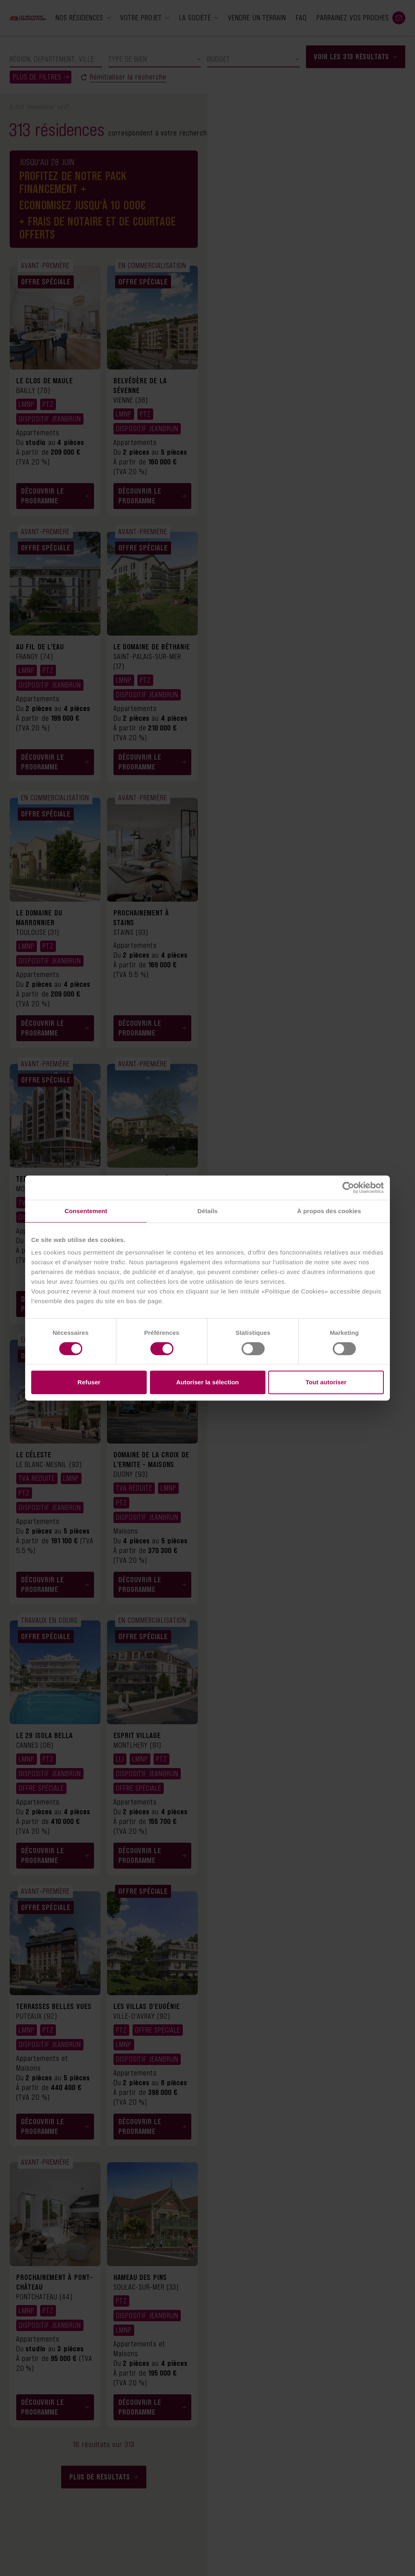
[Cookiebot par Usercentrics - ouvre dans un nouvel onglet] (348, 1188)
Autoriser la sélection (207, 1382)
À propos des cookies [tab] (329, 1210)
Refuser (89, 1382)
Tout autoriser (326, 1382)
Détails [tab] (207, 1210)
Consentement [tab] (85, 1210)
